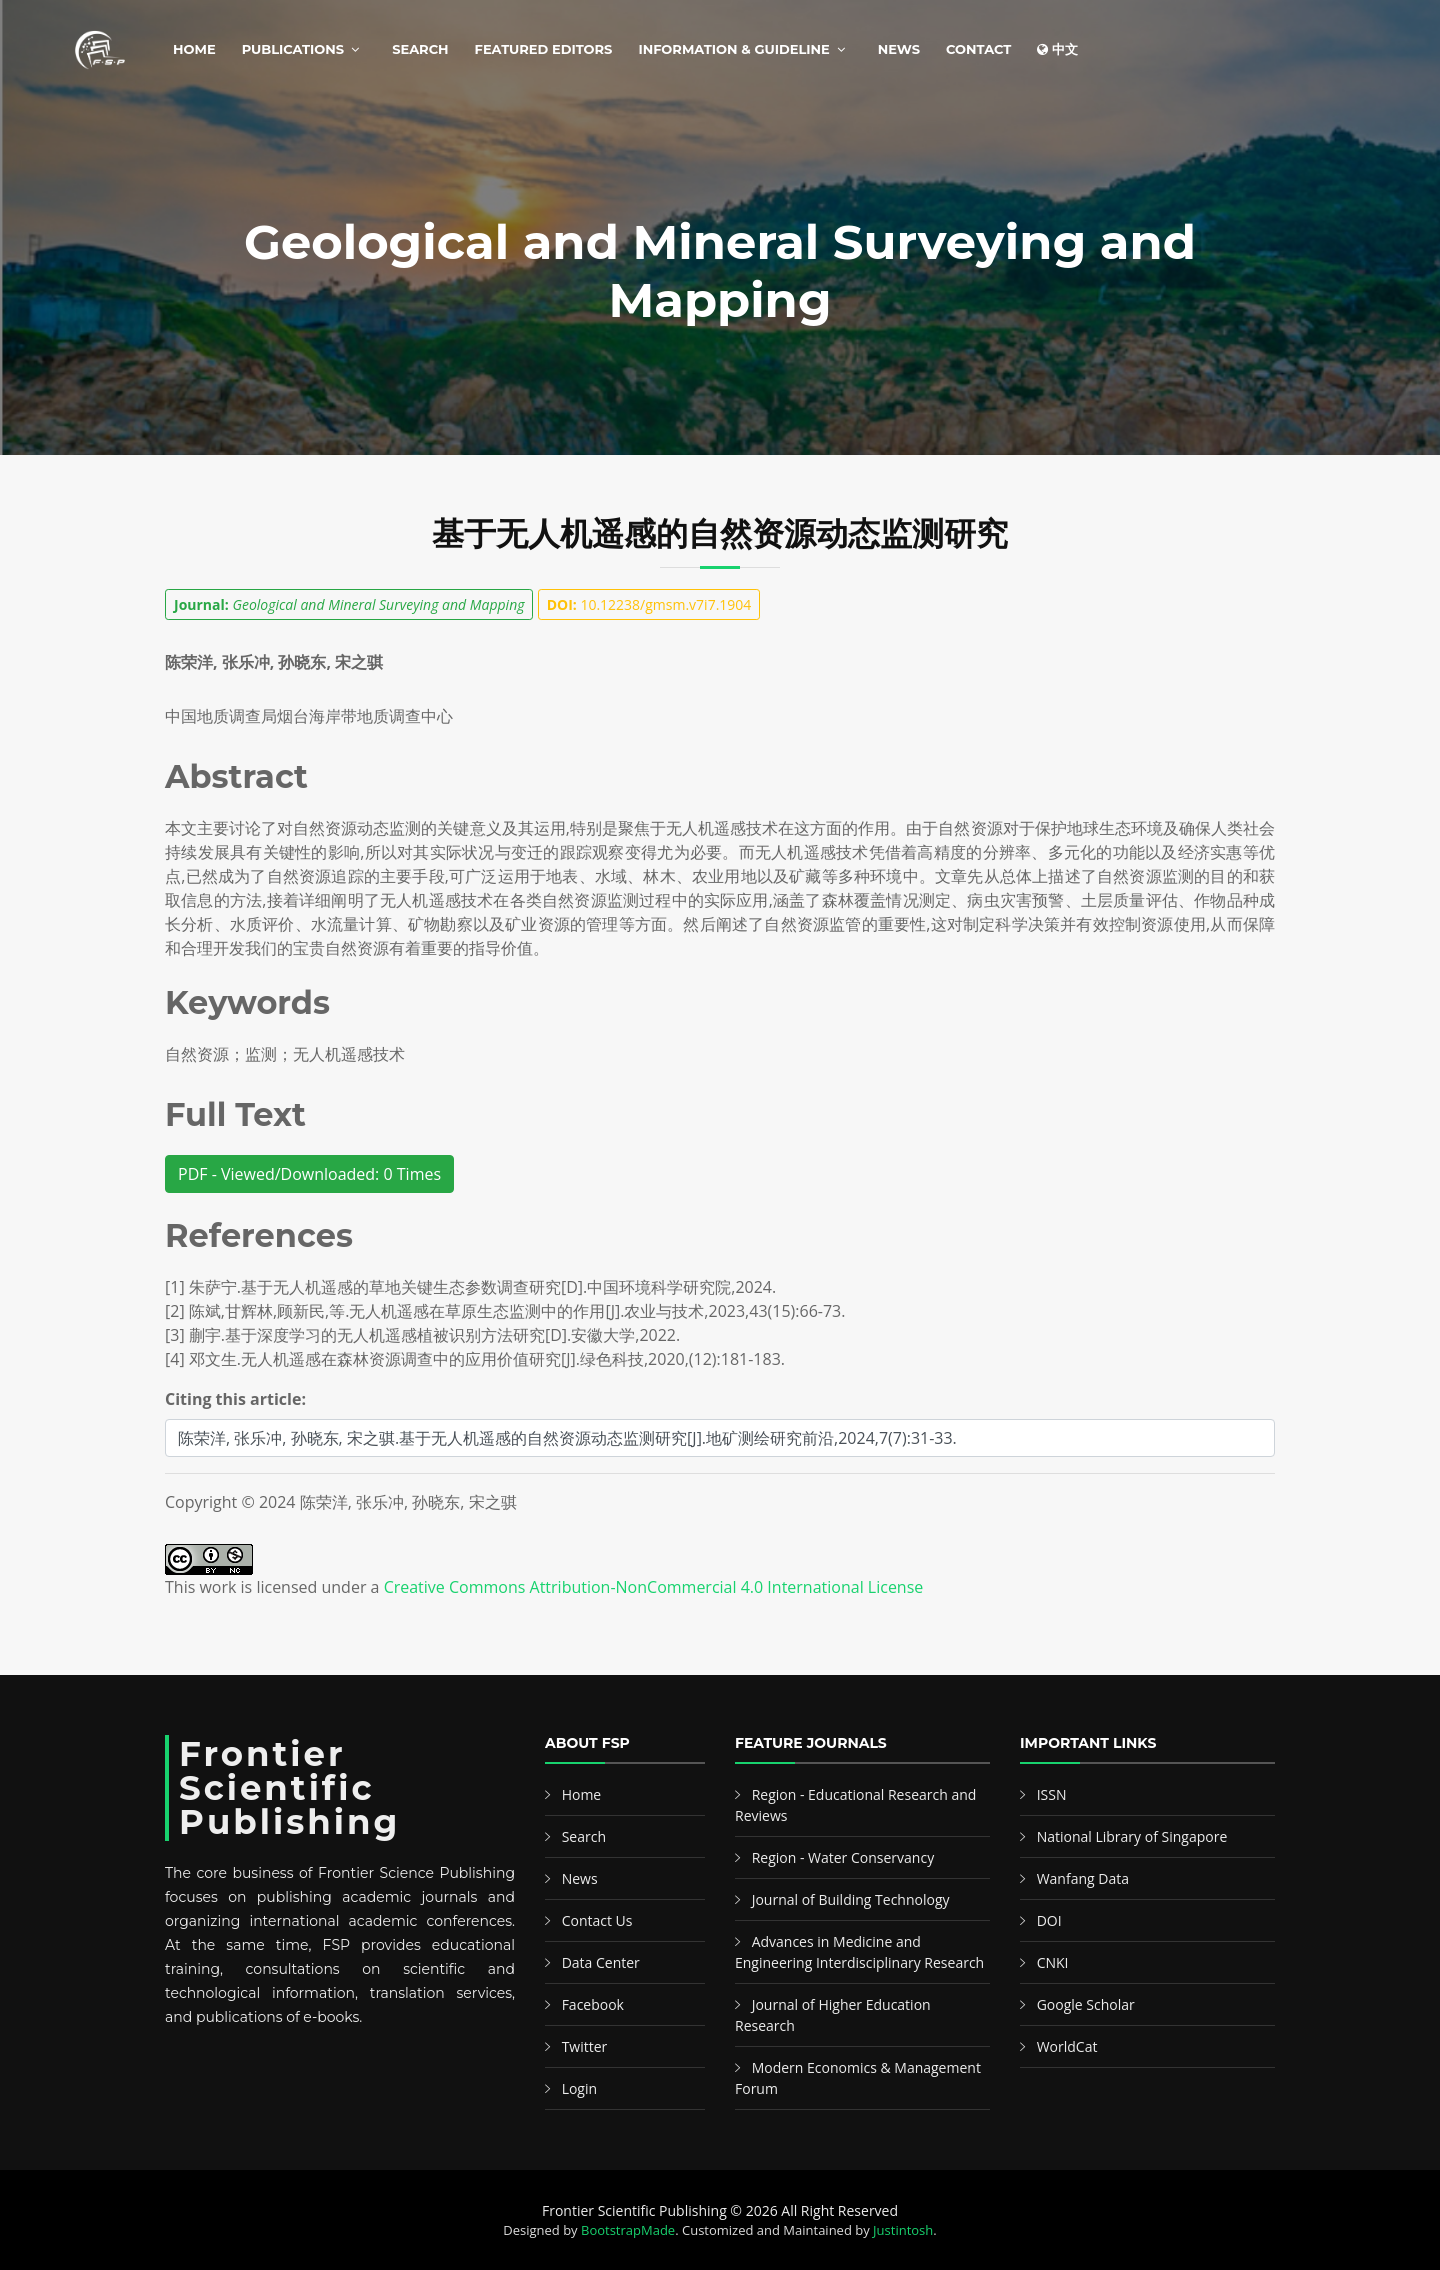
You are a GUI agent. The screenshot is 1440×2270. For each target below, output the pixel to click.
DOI (1049, 1920)
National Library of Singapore (1132, 1836)
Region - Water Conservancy (843, 1857)
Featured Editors (544, 49)
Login (579, 2088)
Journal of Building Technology (851, 1899)
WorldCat (1067, 2046)
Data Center (601, 1962)
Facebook (593, 2004)
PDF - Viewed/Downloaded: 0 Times (309, 1174)
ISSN (1052, 1794)
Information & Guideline (733, 49)
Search (420, 49)
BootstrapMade (628, 2230)
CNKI (1053, 1962)
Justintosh (903, 2230)
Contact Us (597, 1920)
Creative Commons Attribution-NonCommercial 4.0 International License (654, 1587)
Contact (978, 49)
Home (194, 49)
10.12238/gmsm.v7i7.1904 (649, 604)
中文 (1057, 49)
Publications (293, 49)
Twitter (585, 2046)
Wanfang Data (1083, 1878)
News (899, 49)
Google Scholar (1086, 2004)
